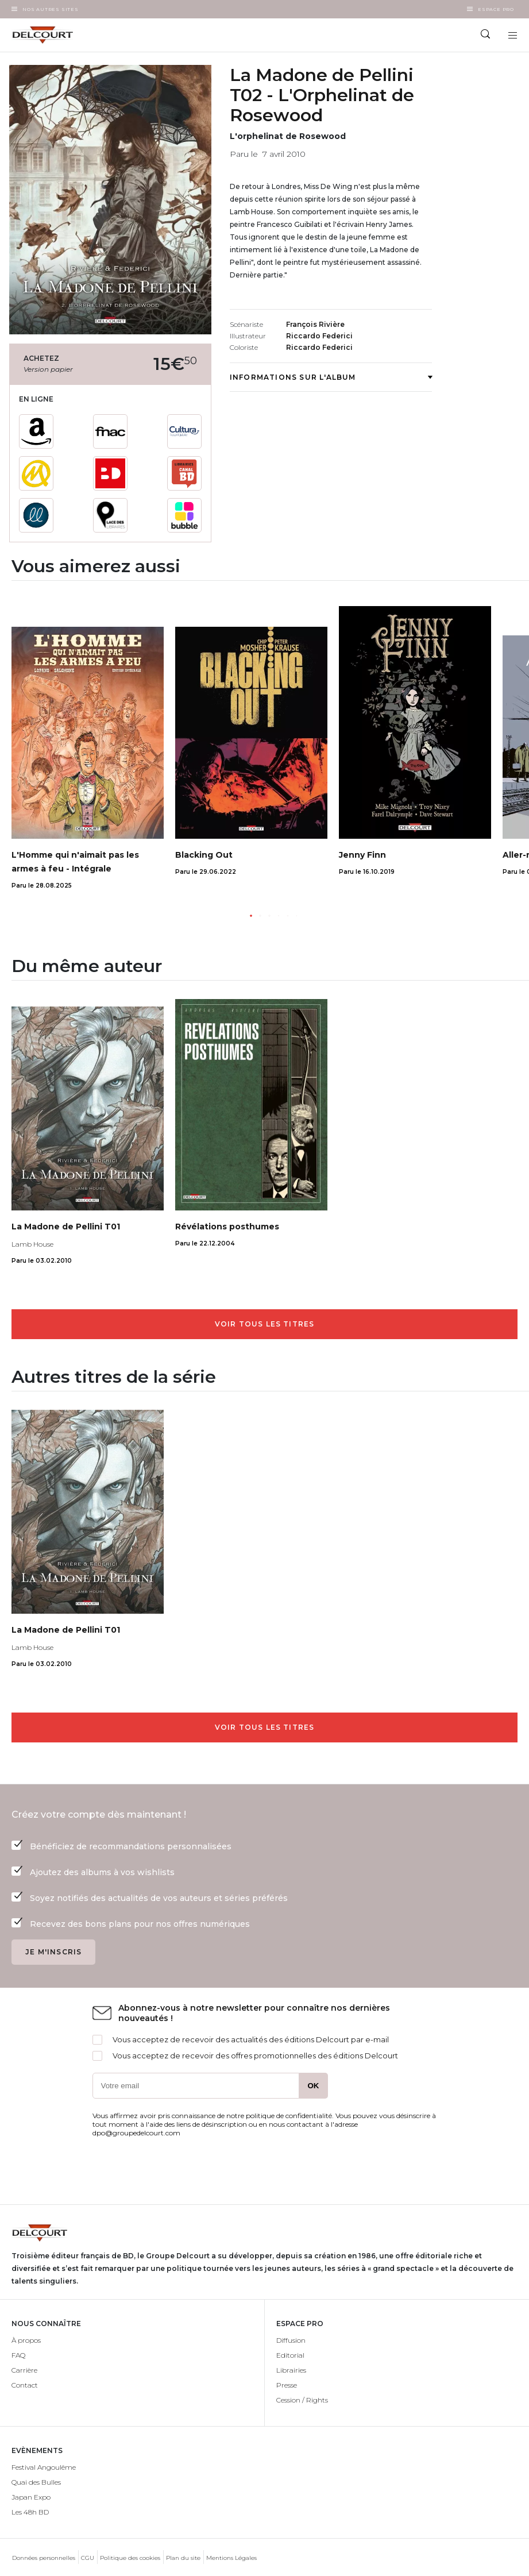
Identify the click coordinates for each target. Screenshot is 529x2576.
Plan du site (183, 2558)
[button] (251, 915)
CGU (87, 2558)
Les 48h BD (30, 2512)
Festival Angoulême (43, 2467)
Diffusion (291, 2340)
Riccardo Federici (319, 335)
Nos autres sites (50, 9)
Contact (24, 2385)
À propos (26, 2340)
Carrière (24, 2370)
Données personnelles (43, 2558)
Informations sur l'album (331, 377)
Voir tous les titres (265, 1324)
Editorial (290, 2355)
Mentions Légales (231, 2558)
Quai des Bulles (36, 2482)
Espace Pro (496, 9)
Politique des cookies (130, 2558)
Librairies (291, 2370)
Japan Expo (31, 2497)
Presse (286, 2385)
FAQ (18, 2355)
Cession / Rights (302, 2400)
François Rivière (315, 324)
